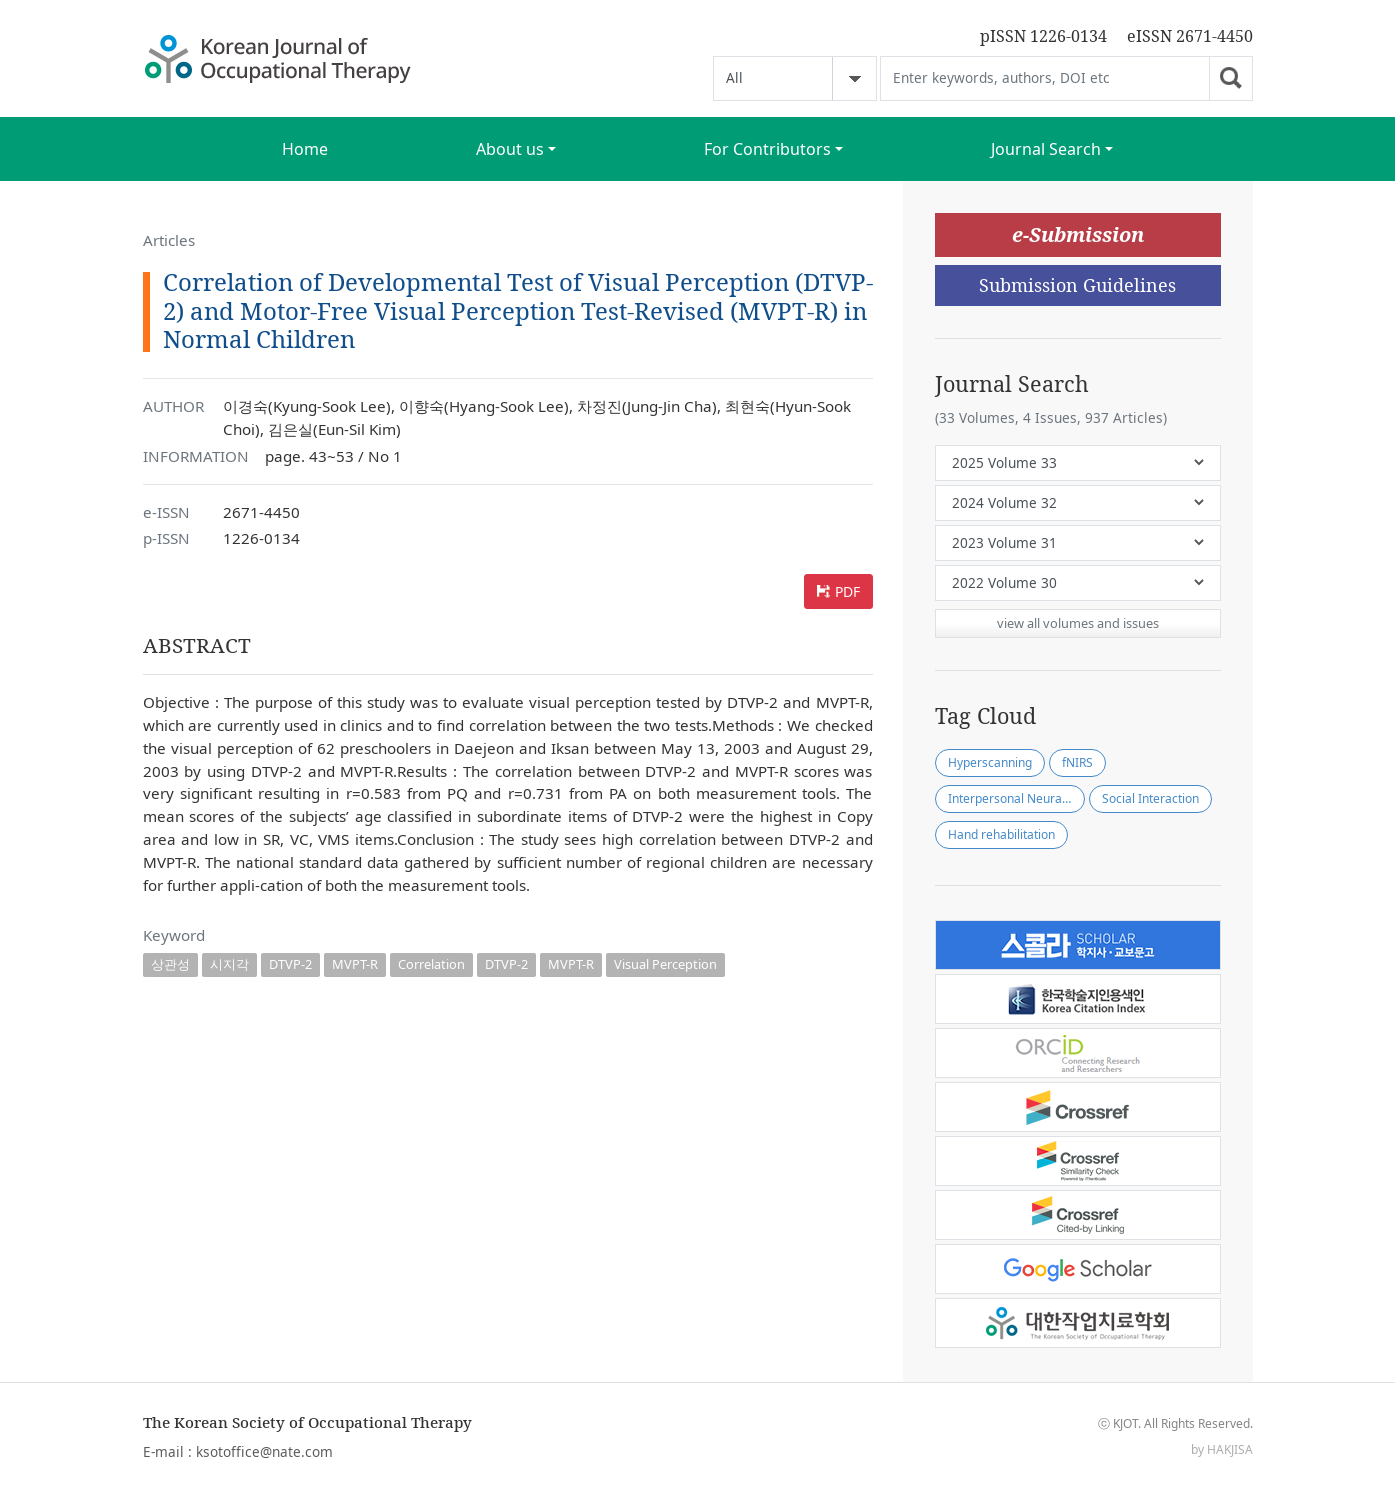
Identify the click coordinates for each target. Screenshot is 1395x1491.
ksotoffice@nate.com (264, 1451)
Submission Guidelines (1077, 285)
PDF (847, 591)
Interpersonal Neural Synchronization (1016, 798)
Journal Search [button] (1046, 149)
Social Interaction (1150, 798)
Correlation (431, 964)
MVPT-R (355, 964)
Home (305, 149)
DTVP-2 (290, 964)
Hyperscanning (990, 762)
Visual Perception (665, 964)
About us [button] (510, 149)
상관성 (170, 964)
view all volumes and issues (1078, 623)
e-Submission (1078, 234)
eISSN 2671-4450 (1190, 36)
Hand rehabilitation (1001, 834)
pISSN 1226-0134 (1043, 36)
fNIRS (1077, 762)
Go (1231, 78)
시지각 (229, 964)
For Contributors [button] (767, 149)
